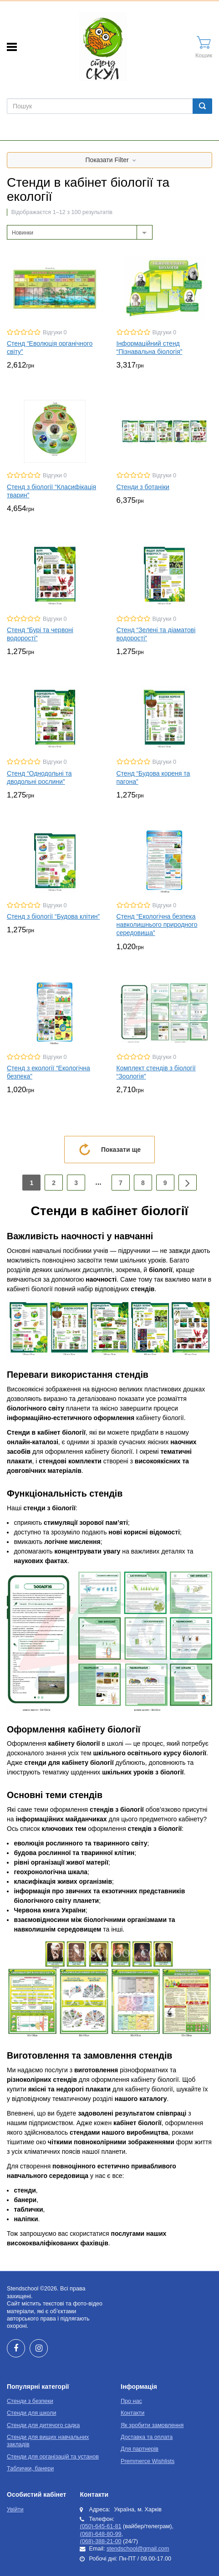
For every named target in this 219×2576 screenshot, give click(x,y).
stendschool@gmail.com (138, 2548)
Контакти (132, 2413)
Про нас (131, 2401)
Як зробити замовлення (152, 2425)
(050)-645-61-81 (100, 2526)
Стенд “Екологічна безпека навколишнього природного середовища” (157, 924)
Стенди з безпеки (30, 2401)
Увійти (15, 2509)
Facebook (16, 2348)
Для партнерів (139, 2449)
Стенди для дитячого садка (43, 2425)
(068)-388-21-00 (100, 2541)
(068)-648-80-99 (100, 2534)
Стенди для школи (31, 2413)
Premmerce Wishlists (147, 2461)
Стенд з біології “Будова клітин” (53, 916)
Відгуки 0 (54, 332)
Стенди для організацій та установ (53, 2456)
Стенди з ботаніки (143, 487)
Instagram (39, 2348)
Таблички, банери (30, 2468)
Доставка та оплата (147, 2437)
